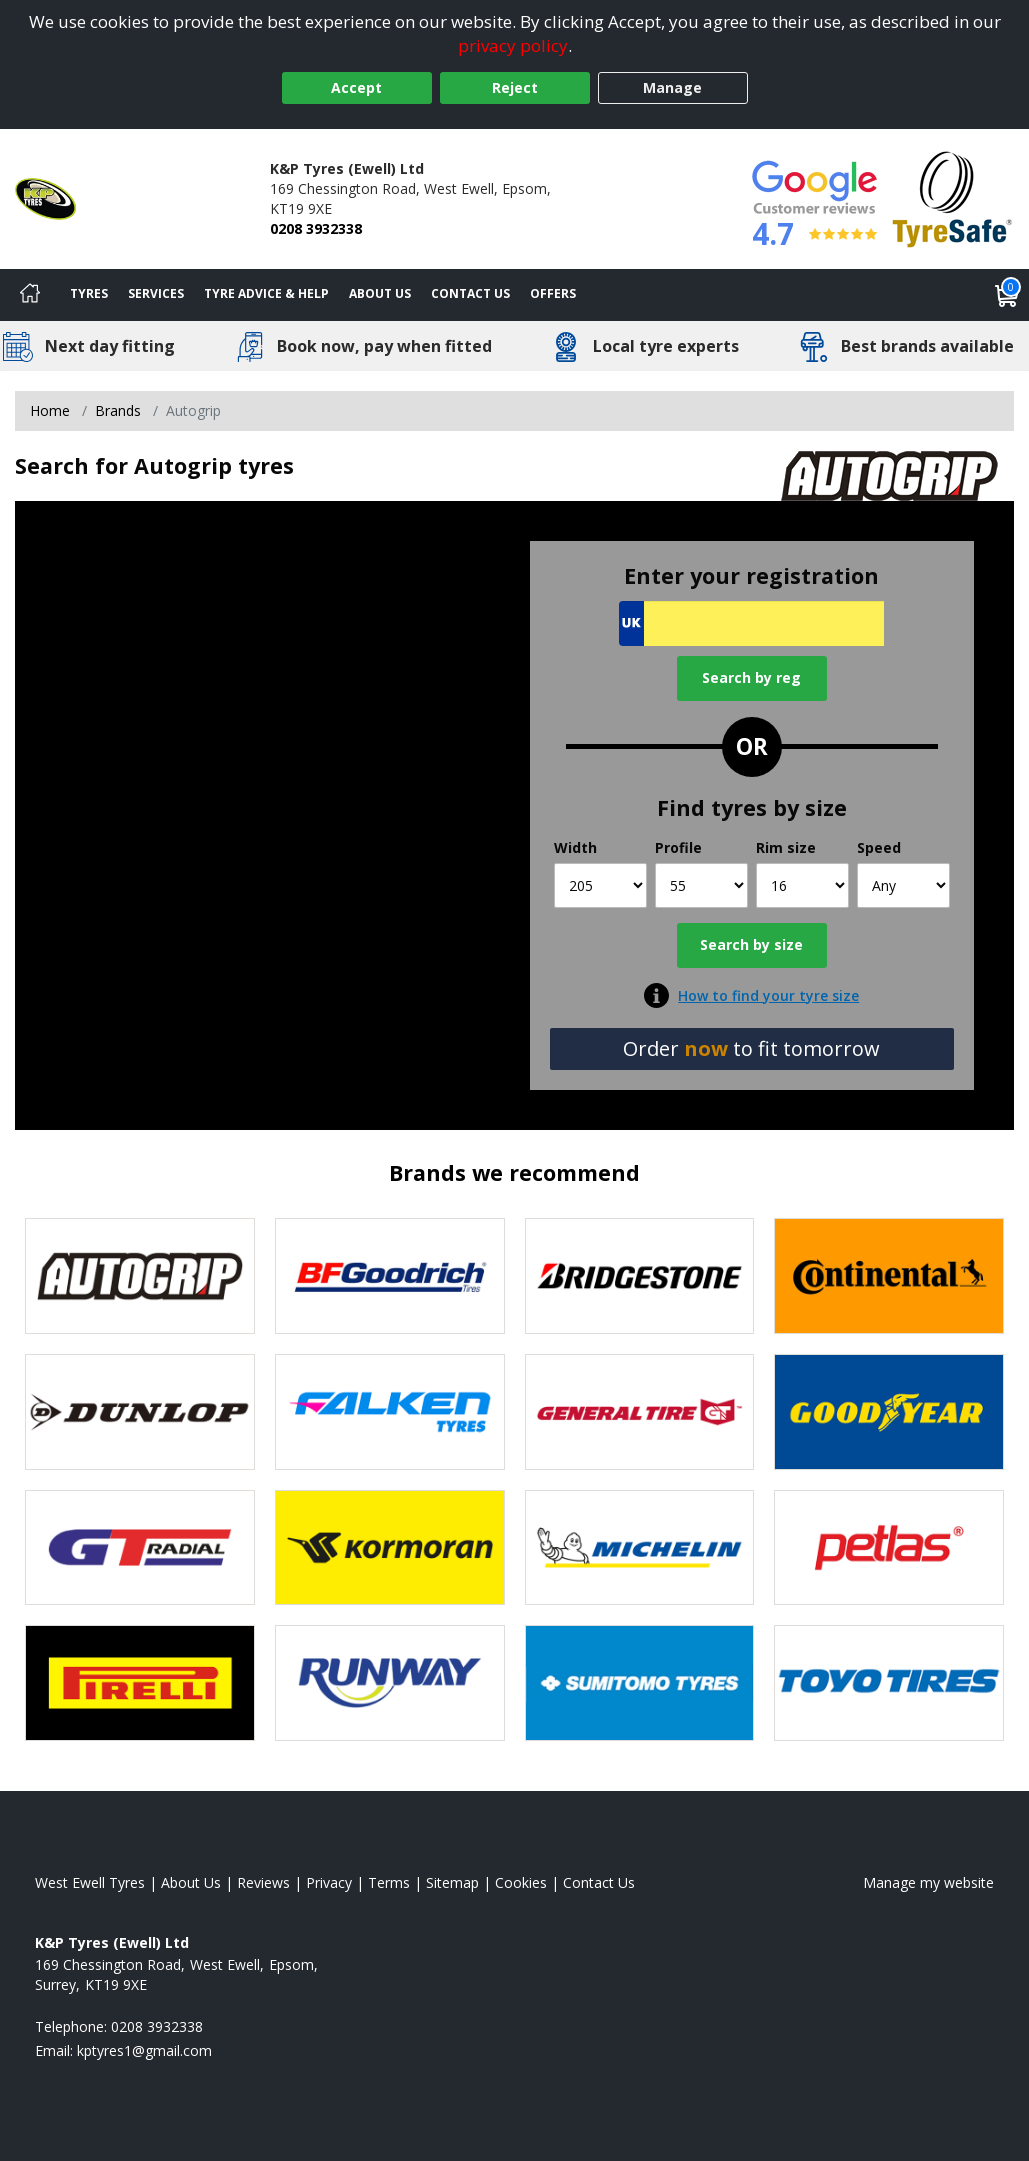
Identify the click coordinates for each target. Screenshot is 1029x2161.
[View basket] (1007, 295)
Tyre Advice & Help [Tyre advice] (266, 293)
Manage (672, 87)
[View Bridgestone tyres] (640, 1276)
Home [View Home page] (50, 410)
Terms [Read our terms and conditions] (389, 1882)
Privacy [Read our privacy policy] (329, 1882)
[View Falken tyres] (390, 1412)
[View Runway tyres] (390, 1683)
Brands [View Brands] (118, 410)
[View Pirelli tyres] (140, 1683)
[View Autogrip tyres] (140, 1276)
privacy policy (513, 45)
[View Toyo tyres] (889, 1683)
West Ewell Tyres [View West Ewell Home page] (90, 1882)
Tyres (89, 293)
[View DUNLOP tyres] (140, 1412)
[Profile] (701, 885)
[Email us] (144, 2050)
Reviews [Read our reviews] (263, 1882)
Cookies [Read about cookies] (521, 1882)
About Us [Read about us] (191, 1882)
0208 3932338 (316, 228)
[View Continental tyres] (889, 1276)
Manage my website (928, 1882)
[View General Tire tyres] (640, 1412)
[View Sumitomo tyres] (640, 1683)
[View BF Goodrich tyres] (390, 1276)
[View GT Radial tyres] (140, 1548)
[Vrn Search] (751, 623)
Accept (356, 87)
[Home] (30, 295)
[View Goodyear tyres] (889, 1412)
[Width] (600, 885)
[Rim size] (802, 885)
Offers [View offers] (553, 293)
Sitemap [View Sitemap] (452, 1882)
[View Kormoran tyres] (390, 1548)
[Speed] (903, 885)
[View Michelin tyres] (640, 1548)
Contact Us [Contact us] (470, 293)
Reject (515, 87)
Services (156, 293)
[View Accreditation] (952, 197)
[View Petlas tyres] (889, 1548)
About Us (380, 293)
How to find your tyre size (768, 995)
